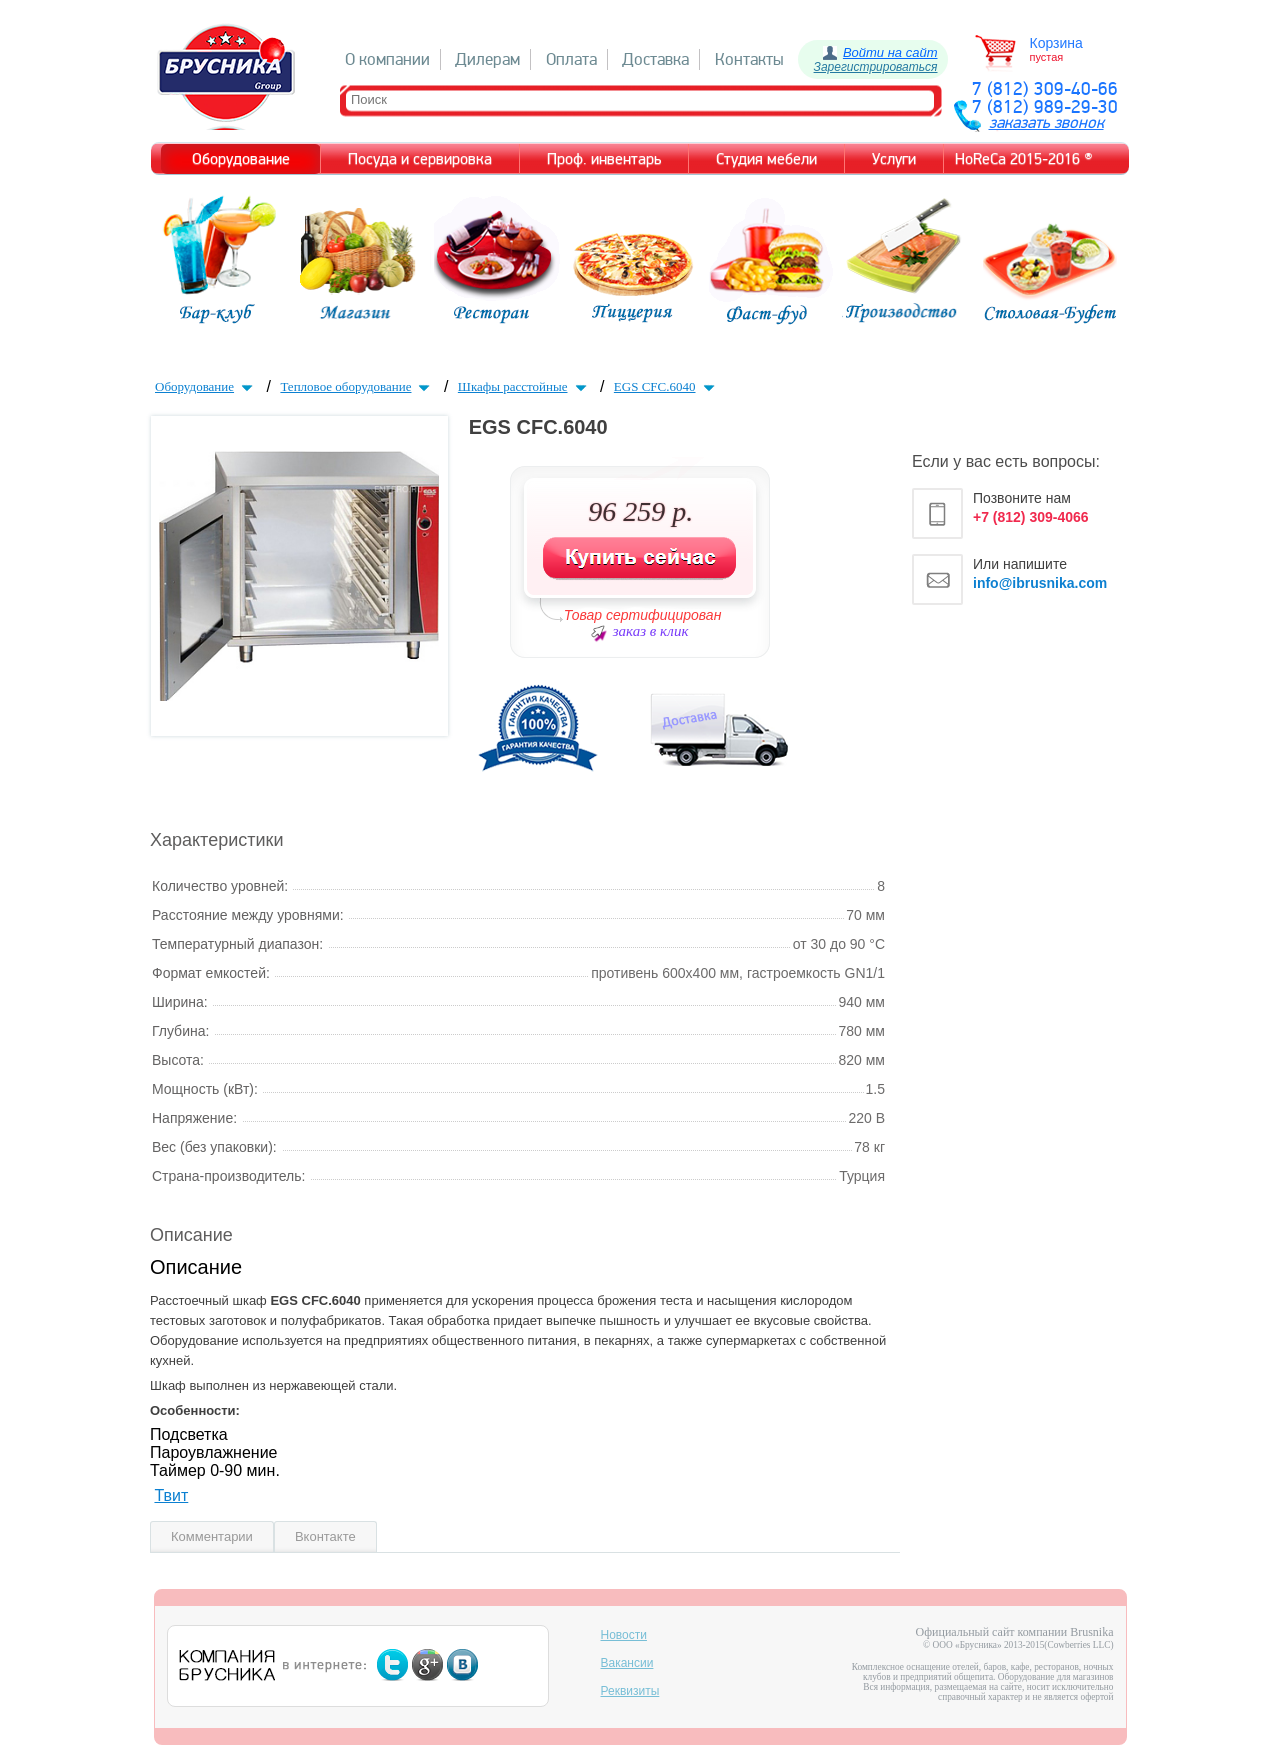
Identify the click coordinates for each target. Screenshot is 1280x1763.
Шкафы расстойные (524, 386)
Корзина (1056, 43)
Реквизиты (630, 1691)
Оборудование (206, 386)
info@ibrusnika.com (1040, 583)
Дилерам (487, 59)
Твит (171, 1495)
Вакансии (627, 1663)
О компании (387, 59)
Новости (624, 1635)
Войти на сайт (890, 52)
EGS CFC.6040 (666, 386)
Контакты (749, 59)
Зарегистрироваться (876, 67)
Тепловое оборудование (357, 386)
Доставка (655, 59)
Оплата (571, 59)
